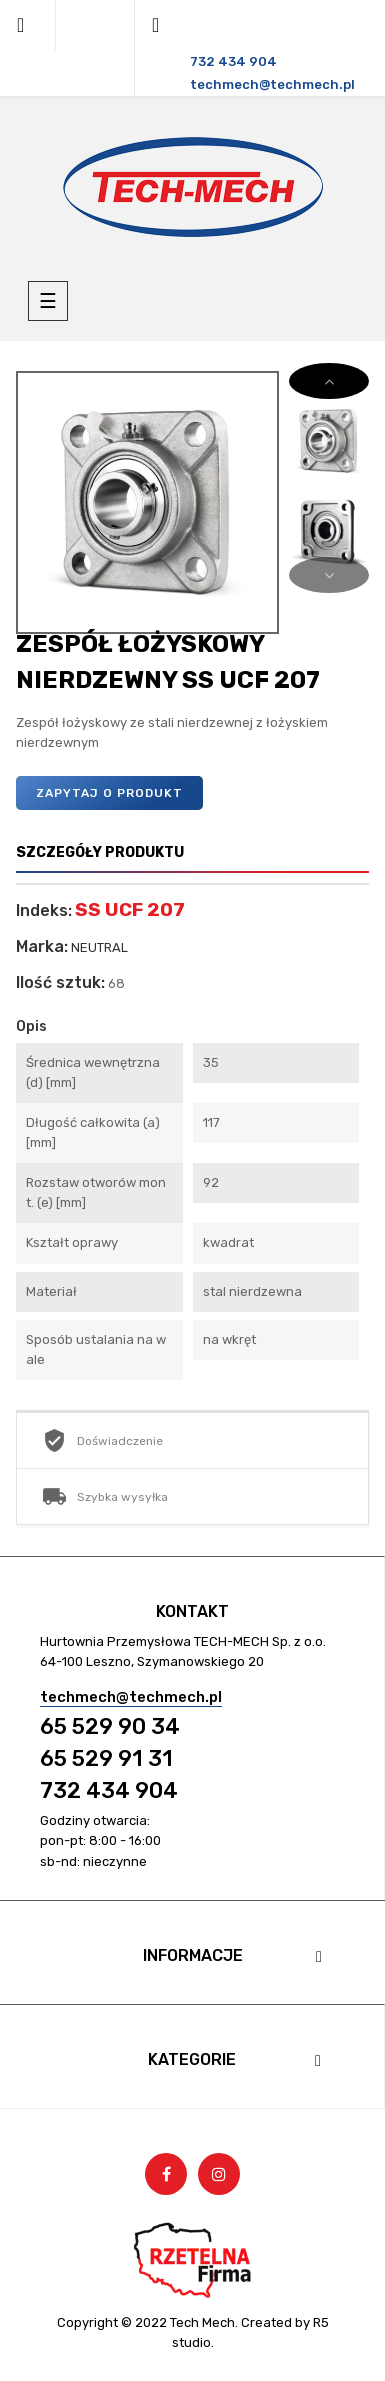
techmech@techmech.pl (131, 1697)
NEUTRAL (99, 947)
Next (329, 381)
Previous (329, 575)
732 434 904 (109, 1790)
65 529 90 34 (110, 1726)
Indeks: (44, 911)
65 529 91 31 (106, 1758)
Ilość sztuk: (60, 983)
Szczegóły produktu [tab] (100, 852)
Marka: (42, 947)
